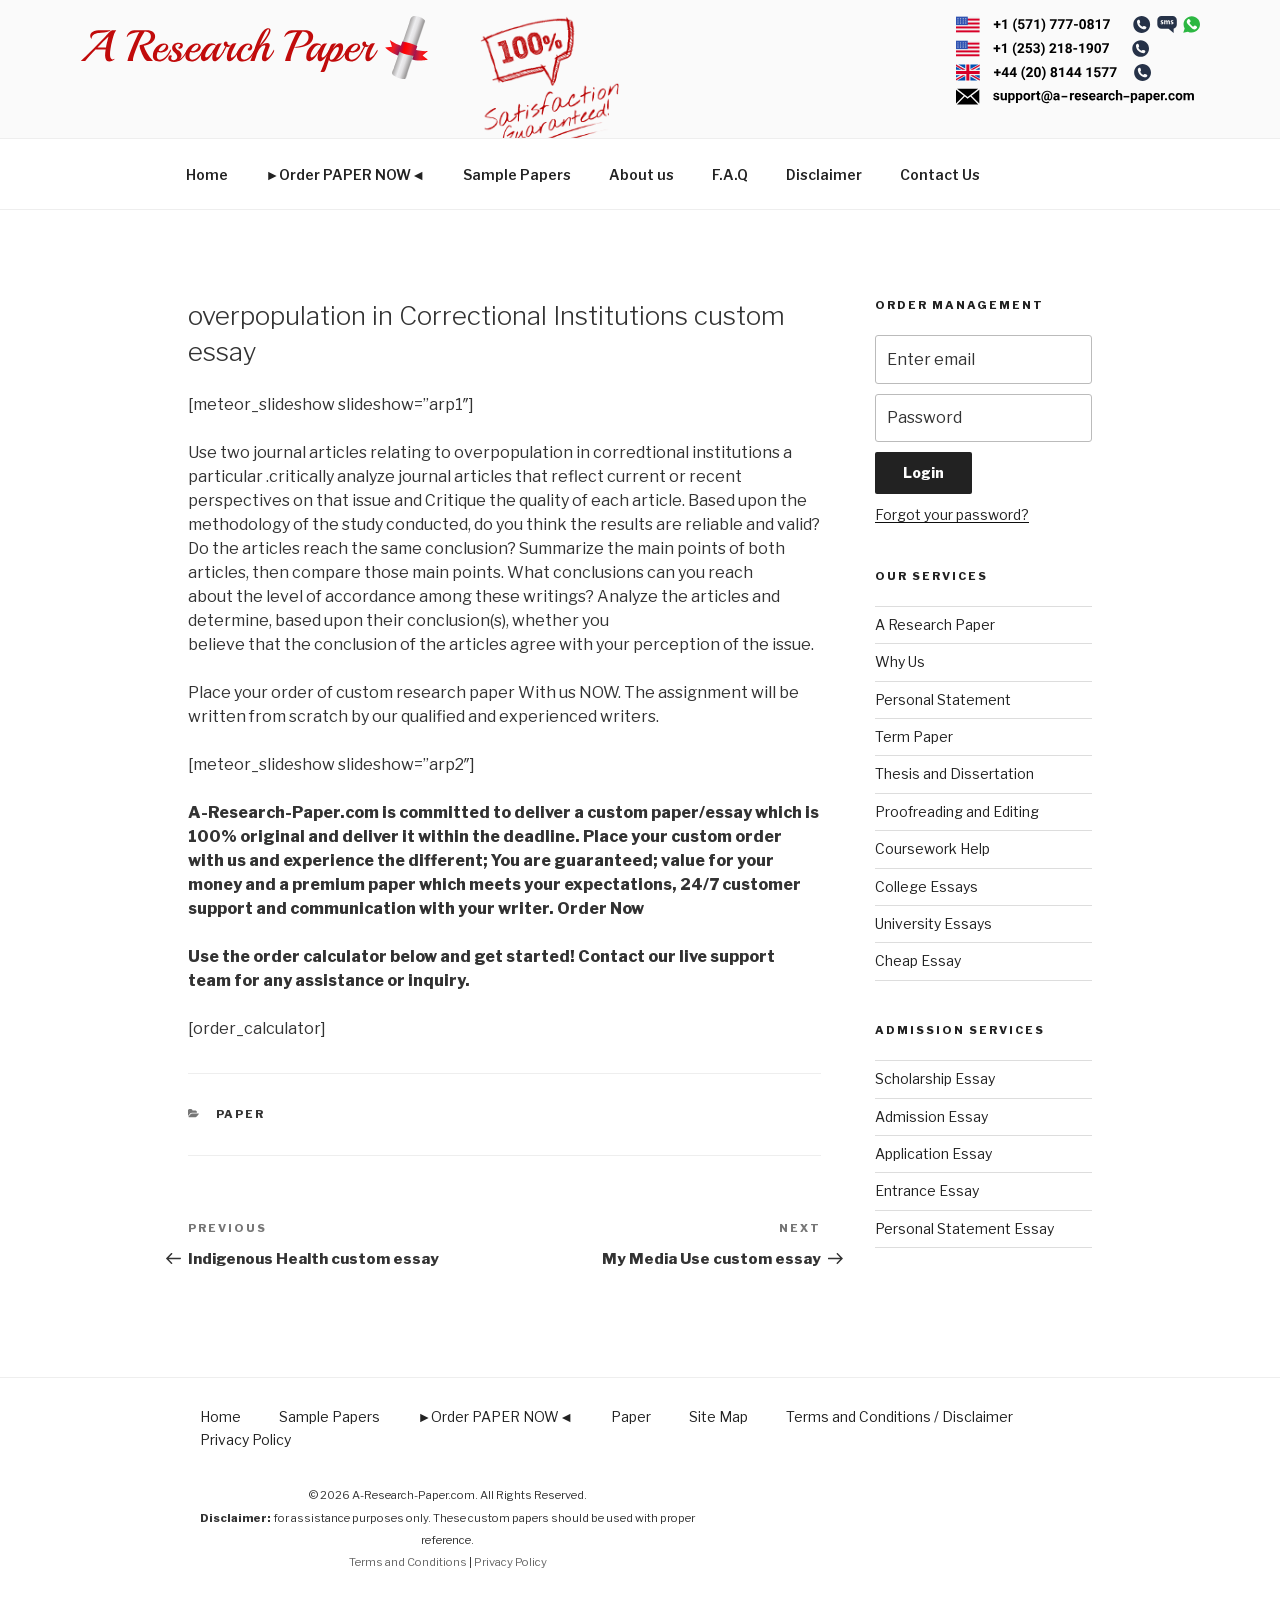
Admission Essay (931, 1116)
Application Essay (933, 1153)
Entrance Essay (927, 1190)
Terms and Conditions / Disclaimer (899, 1416)
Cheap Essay (918, 960)
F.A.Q (730, 174)
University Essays (933, 923)
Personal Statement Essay (964, 1228)
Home (207, 174)
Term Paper (914, 736)
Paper (241, 1114)
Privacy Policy (245, 1439)
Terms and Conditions (408, 1562)
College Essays (926, 886)
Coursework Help (932, 848)
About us (641, 174)
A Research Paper (935, 624)
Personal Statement (943, 699)
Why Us (900, 661)
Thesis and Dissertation (954, 773)
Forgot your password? (952, 514)
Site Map (718, 1416)
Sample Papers (517, 174)
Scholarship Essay (935, 1078)
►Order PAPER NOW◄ (346, 174)
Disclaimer (824, 174)
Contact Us (940, 174)
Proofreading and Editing (957, 811)
